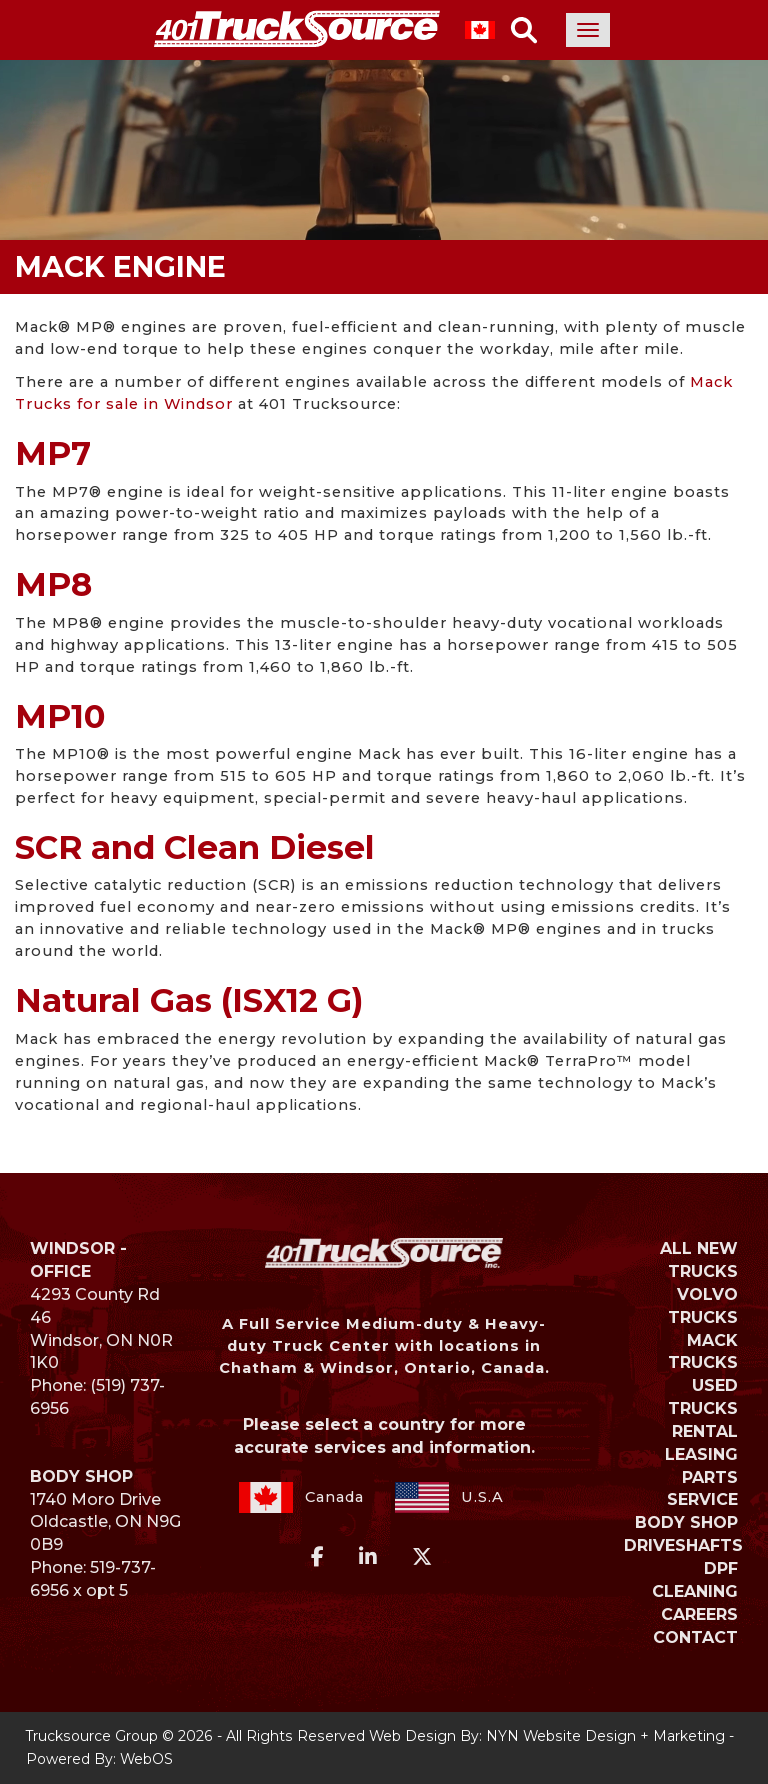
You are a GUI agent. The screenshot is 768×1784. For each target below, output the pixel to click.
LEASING (701, 1454)
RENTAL (705, 1431)
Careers (699, 1614)
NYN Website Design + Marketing (605, 1736)
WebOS (146, 1759)
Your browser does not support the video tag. (384, 120)
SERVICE (702, 1499)
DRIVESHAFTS (683, 1545)
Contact (695, 1637)
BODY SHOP (686, 1522)
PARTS (710, 1477)
